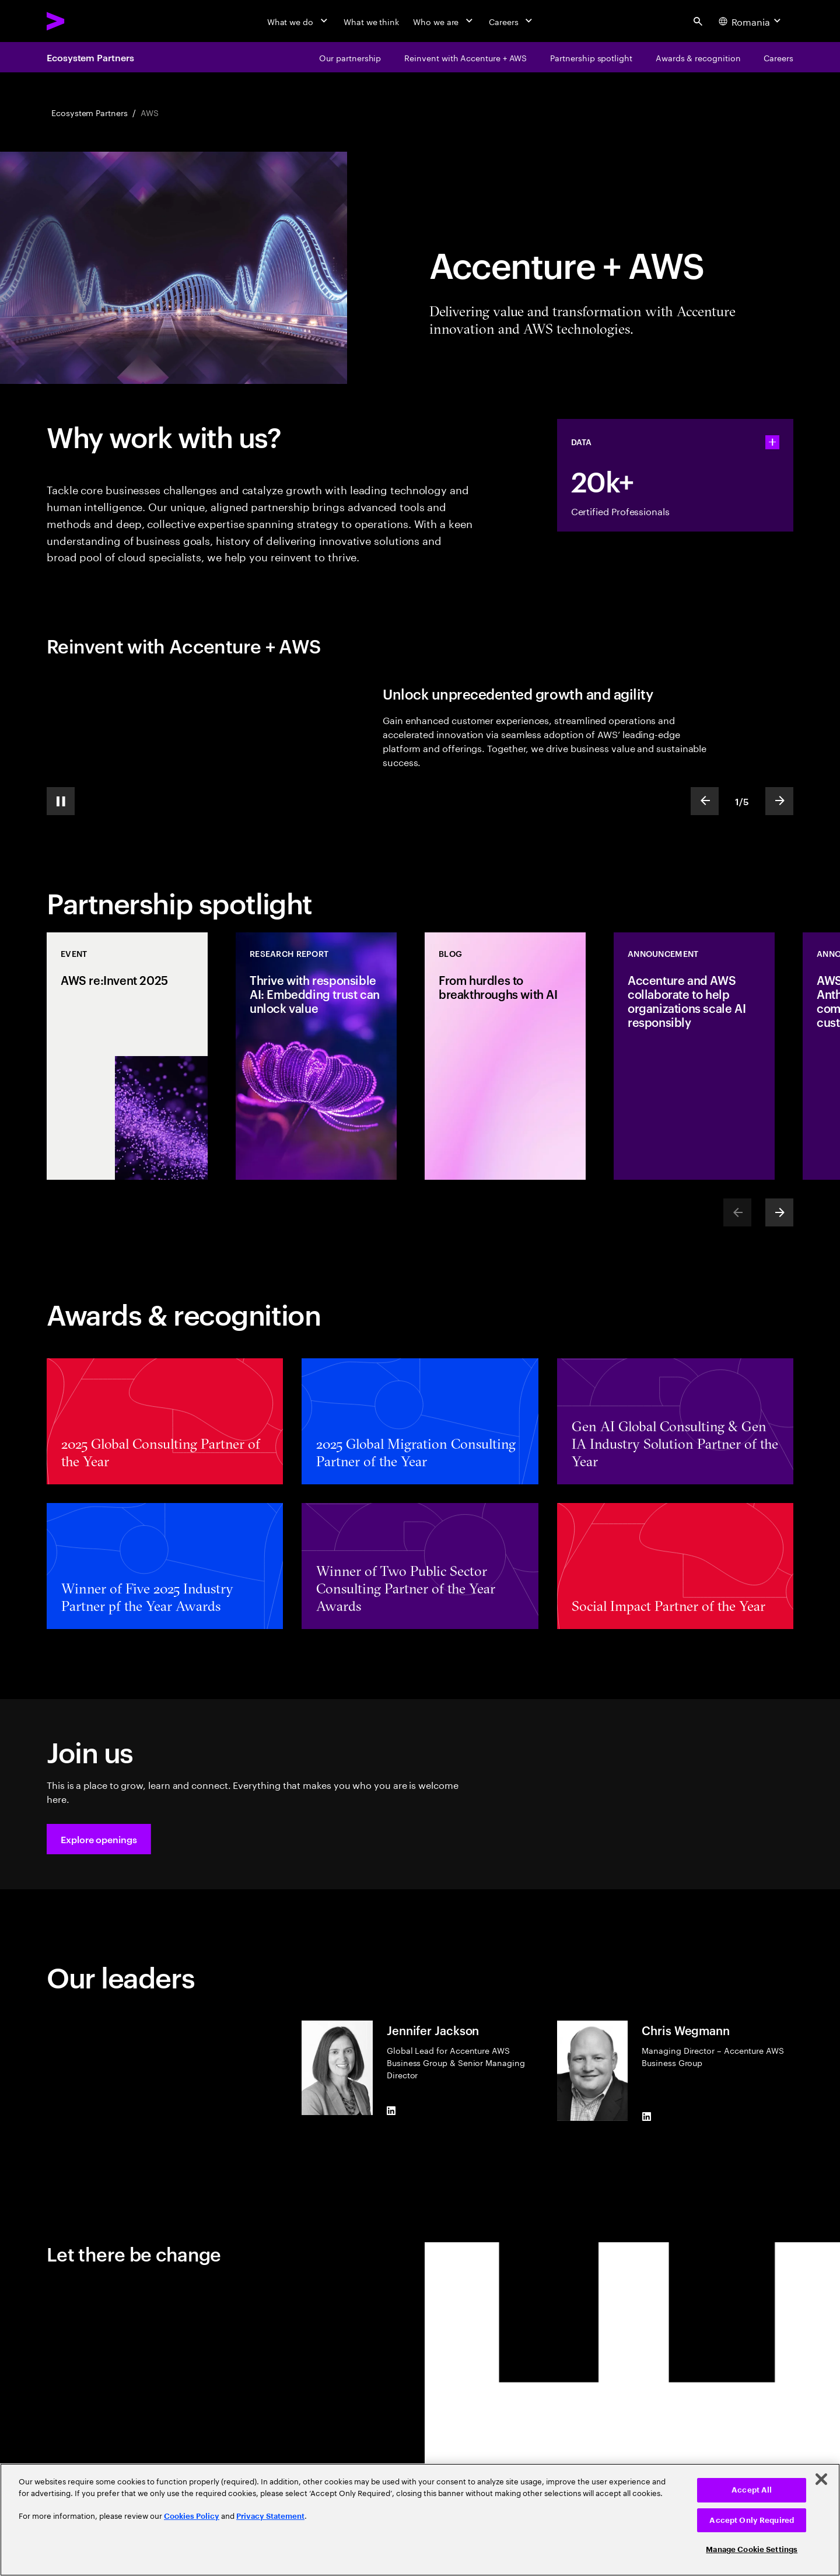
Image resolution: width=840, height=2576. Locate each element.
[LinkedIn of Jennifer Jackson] (391, 2110)
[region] (420, 2519)
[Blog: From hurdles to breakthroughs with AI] (505, 1056)
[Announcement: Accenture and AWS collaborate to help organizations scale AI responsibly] (694, 1056)
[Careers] (512, 21)
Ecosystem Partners (90, 57)
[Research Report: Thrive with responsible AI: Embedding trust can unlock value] (316, 1056)
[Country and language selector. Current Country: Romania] (751, 21)
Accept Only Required (751, 2520)
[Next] (779, 1212)
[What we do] (298, 21)
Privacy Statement (270, 2516)
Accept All (752, 2490)
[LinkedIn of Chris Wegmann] (646, 2116)
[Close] (821, 2479)
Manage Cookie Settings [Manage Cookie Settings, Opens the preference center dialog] (751, 2549)
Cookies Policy (191, 2516)
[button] (99, 1839)
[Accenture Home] (82, 21)
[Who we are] (444, 21)
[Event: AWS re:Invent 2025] (127, 1056)
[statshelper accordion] (772, 442)
